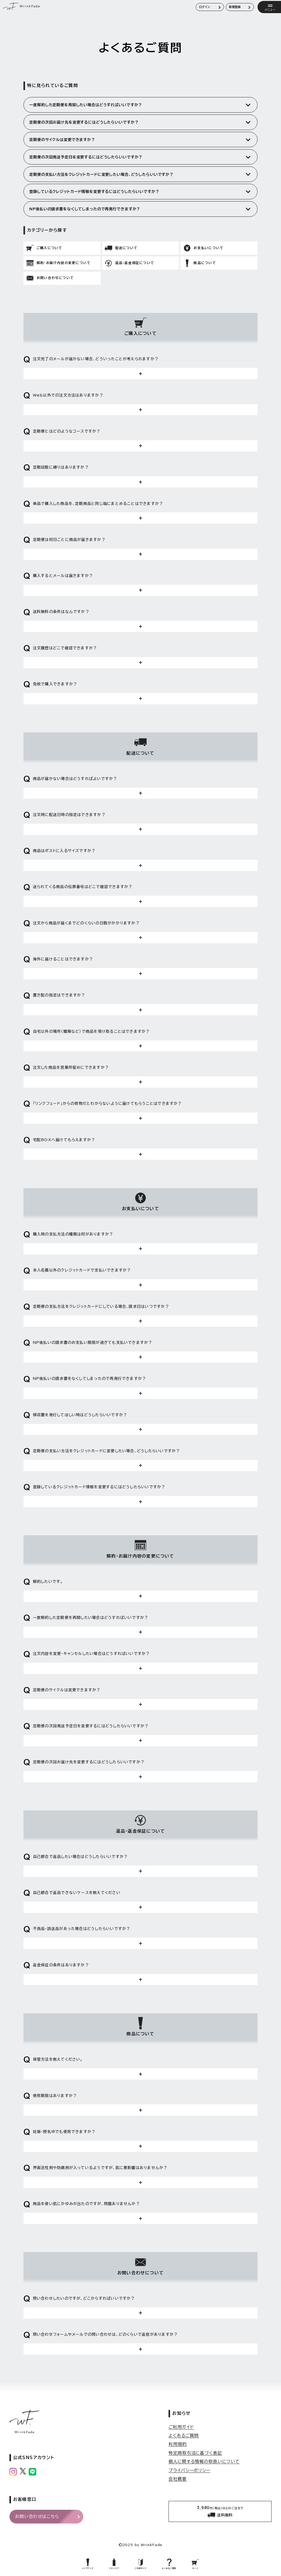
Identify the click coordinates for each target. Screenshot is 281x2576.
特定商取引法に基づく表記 (195, 2453)
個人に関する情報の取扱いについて (204, 2461)
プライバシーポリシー (189, 2470)
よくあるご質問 (184, 2435)
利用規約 (178, 2444)
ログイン (204, 6)
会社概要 (178, 2479)
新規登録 (235, 6)
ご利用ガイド (181, 2427)
